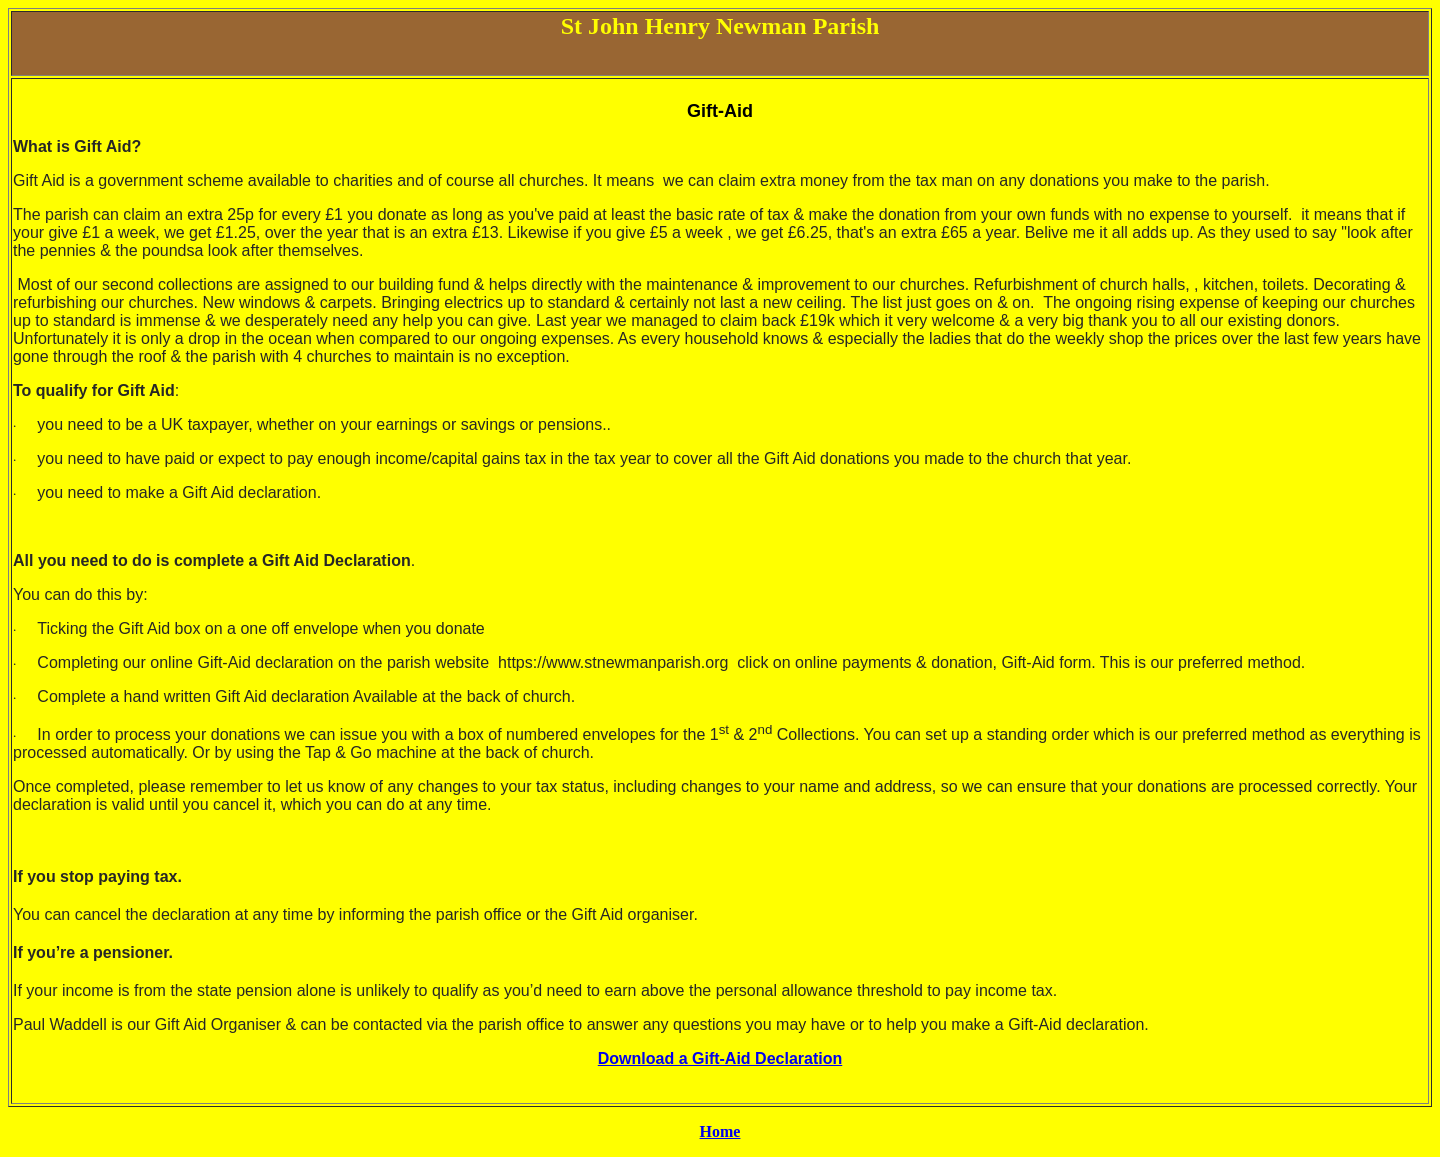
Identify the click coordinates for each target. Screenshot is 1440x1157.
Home (720, 1131)
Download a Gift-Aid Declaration (720, 1058)
